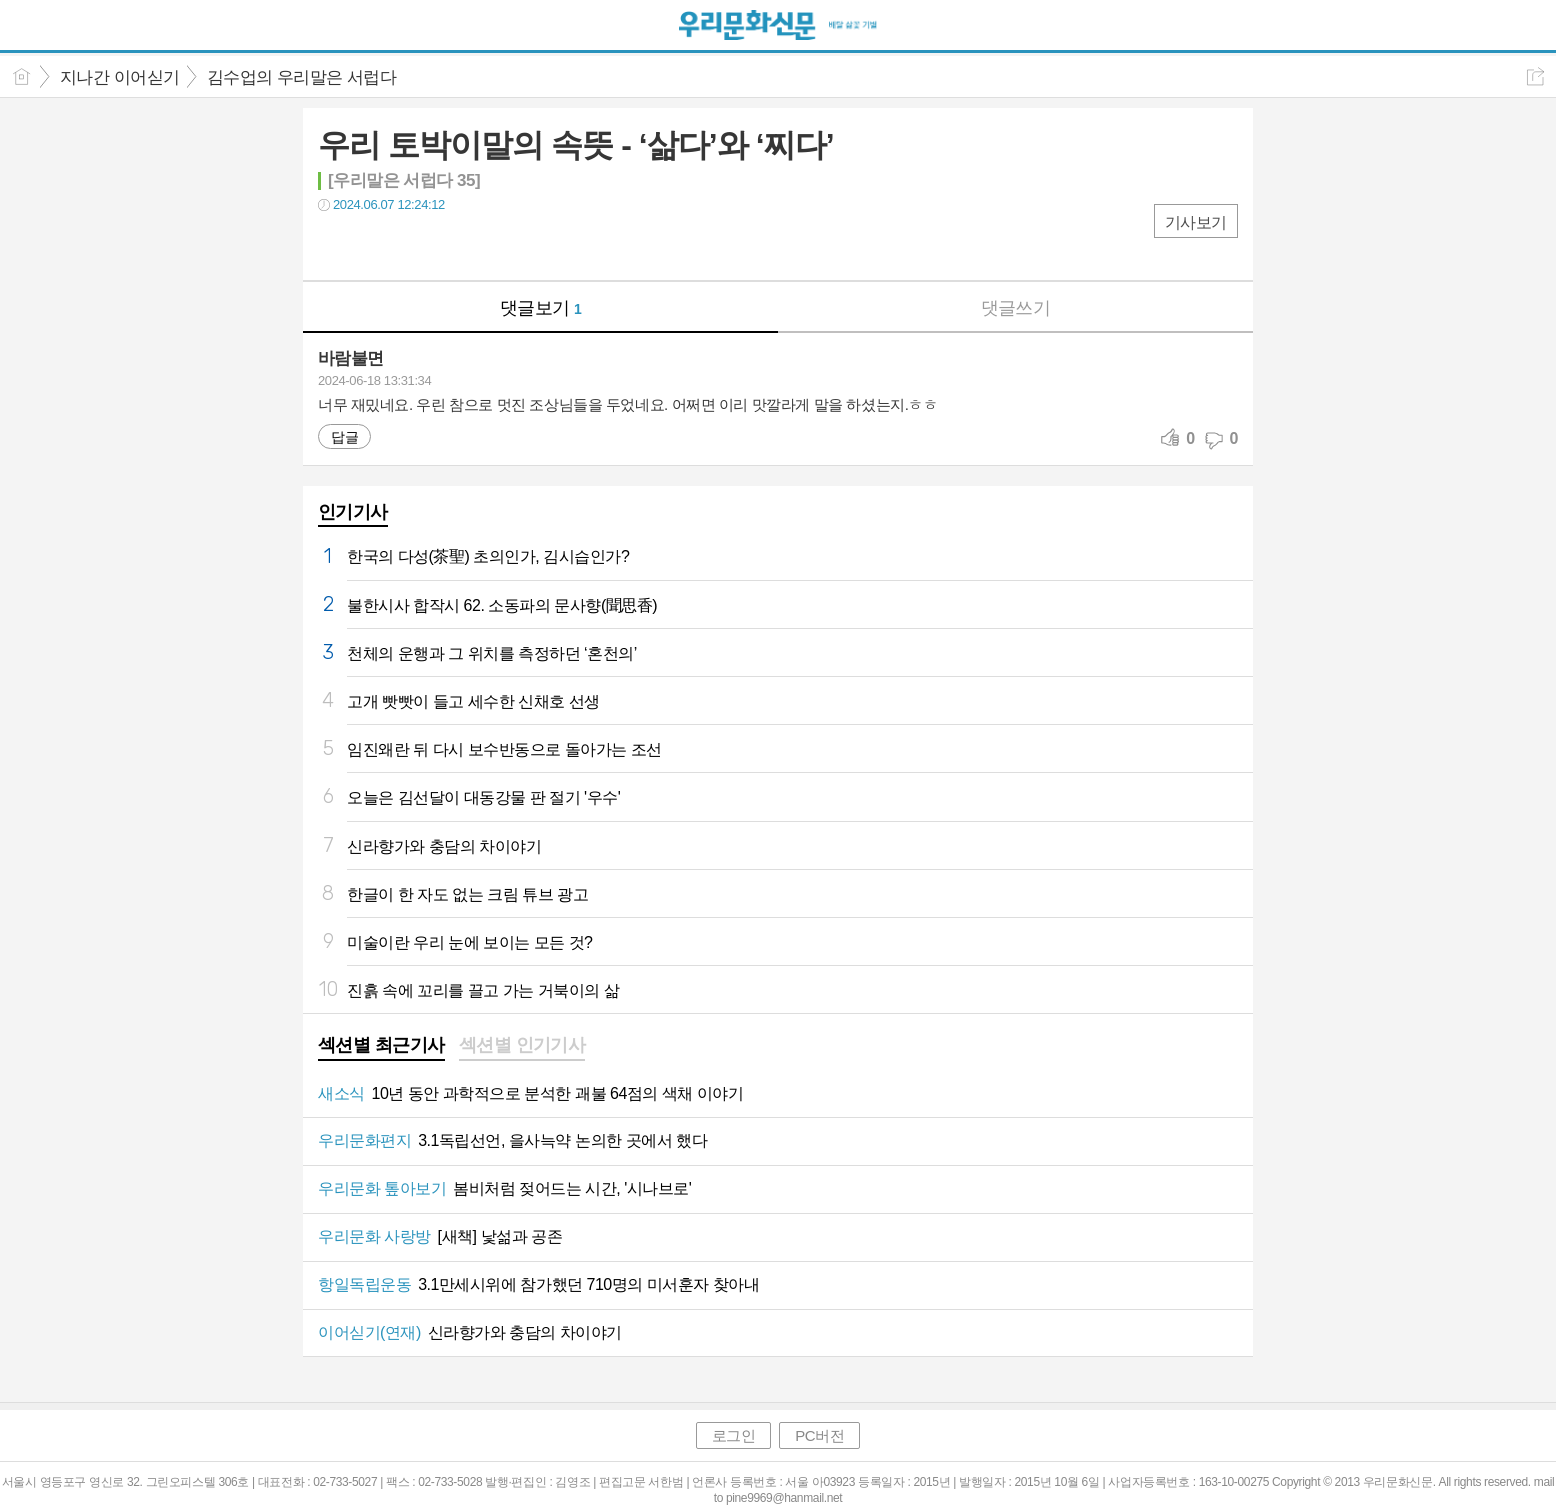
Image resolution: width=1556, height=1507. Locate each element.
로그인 (734, 1435)
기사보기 (1196, 222)
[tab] (381, 1047)
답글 (344, 437)
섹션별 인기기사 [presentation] (522, 1045)
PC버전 (819, 1435)
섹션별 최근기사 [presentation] (381, 1045)
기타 (455, 245)
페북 (335, 245)
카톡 (415, 245)
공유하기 (1535, 76)
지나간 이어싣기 (120, 77)
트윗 (375, 245)
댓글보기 (541, 308)
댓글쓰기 (1016, 308)
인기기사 (353, 512)
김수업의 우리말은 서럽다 (302, 77)
